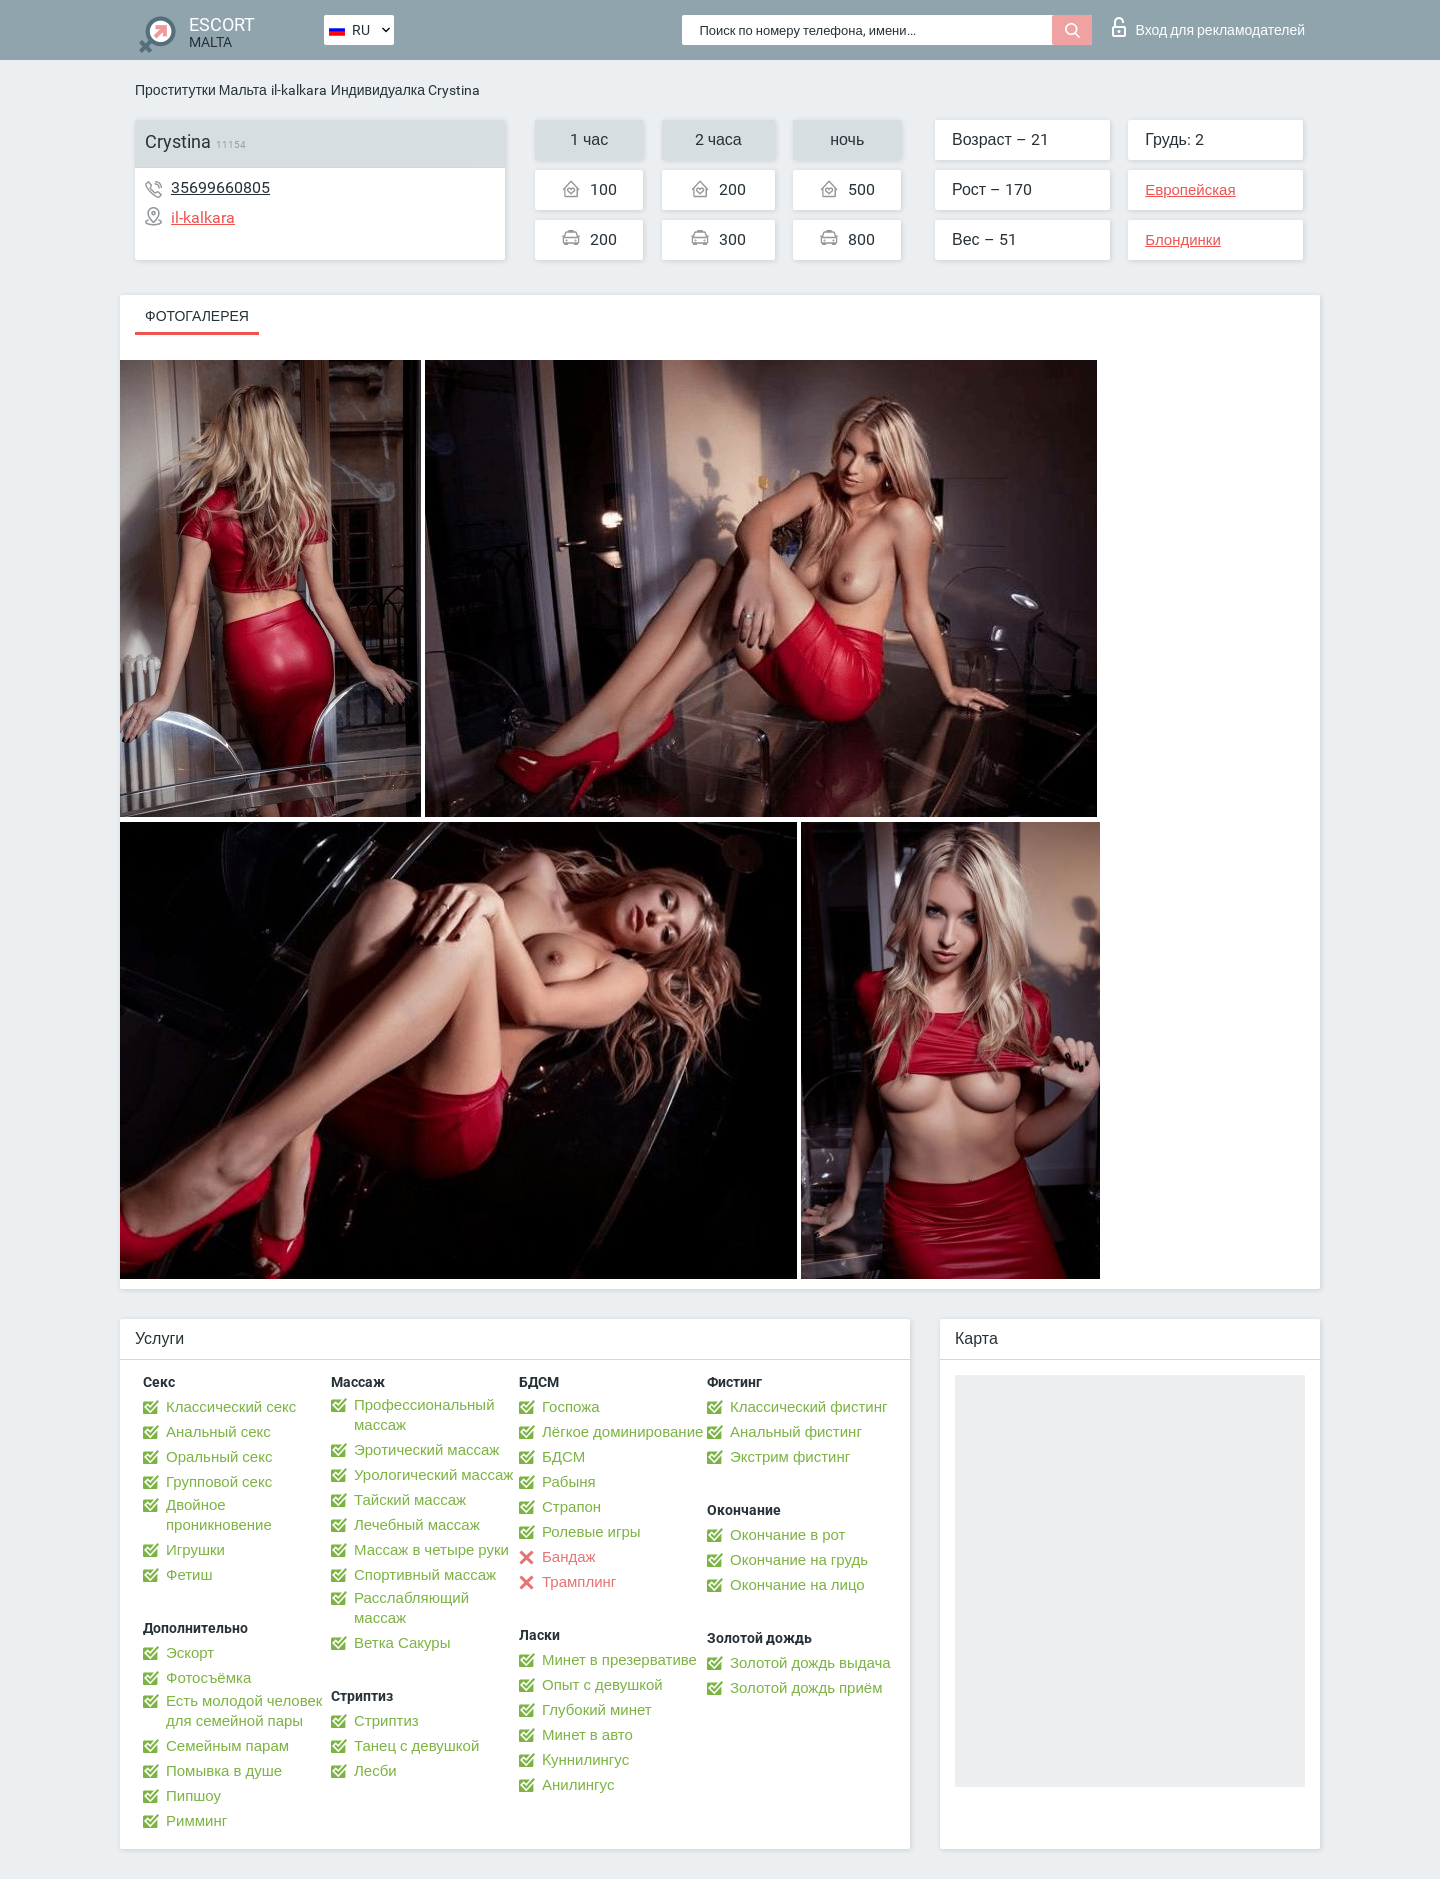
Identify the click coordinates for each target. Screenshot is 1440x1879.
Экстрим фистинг (790, 1457)
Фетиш (189, 1575)
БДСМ (563, 1457)
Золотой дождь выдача (810, 1663)
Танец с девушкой (416, 1746)
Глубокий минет (597, 1710)
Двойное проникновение (219, 1515)
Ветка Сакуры (402, 1643)
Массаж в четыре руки (431, 1550)
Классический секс (231, 1407)
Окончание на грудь (799, 1560)
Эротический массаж (426, 1450)
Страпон (571, 1507)
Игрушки (195, 1550)
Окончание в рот (787, 1535)
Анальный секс (218, 1432)
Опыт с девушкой (602, 1685)
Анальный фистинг (796, 1432)
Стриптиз (386, 1721)
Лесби (375, 1771)
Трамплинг (579, 1582)
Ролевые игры (591, 1532)
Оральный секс (219, 1457)
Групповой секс (219, 1482)
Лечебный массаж (417, 1525)
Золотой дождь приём (806, 1688)
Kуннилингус (585, 1760)
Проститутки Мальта (201, 90)
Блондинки (1183, 240)
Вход (1208, 27)
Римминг (196, 1821)
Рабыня (569, 1482)
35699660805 (220, 187)
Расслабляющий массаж (411, 1608)
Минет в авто (587, 1735)
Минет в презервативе (619, 1660)
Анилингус (578, 1785)
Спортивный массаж (425, 1575)
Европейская (1190, 190)
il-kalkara (299, 90)
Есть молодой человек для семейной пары (244, 1711)
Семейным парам (227, 1746)
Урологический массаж (433, 1475)
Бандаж (569, 1557)
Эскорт (190, 1653)
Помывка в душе (224, 1771)
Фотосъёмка (208, 1678)
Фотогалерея (197, 316)
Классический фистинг (808, 1407)
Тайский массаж (410, 1500)
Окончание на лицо (797, 1585)
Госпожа (571, 1407)
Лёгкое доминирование (622, 1432)
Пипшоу (193, 1796)
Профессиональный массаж (424, 1415)
